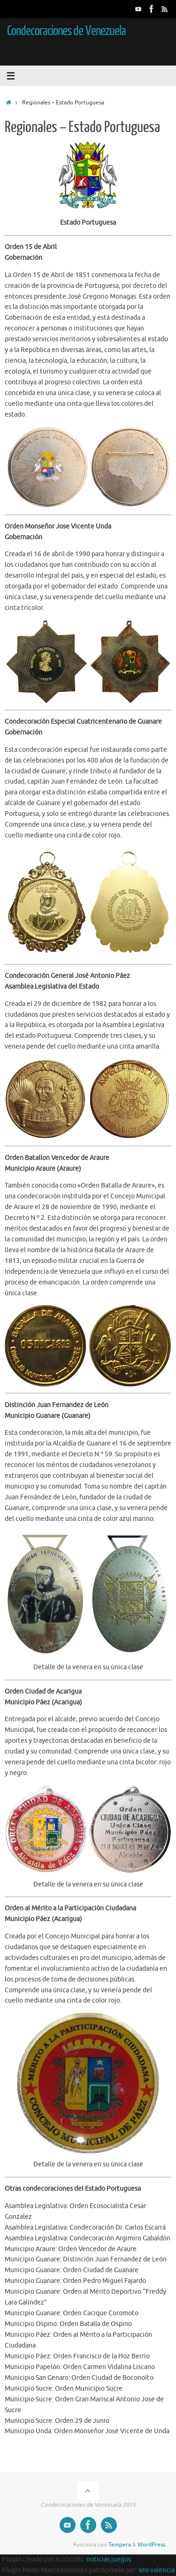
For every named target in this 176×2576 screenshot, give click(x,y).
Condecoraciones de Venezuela (66, 30)
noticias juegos (108, 2559)
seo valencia (156, 2570)
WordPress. (152, 2544)
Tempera (119, 2544)
